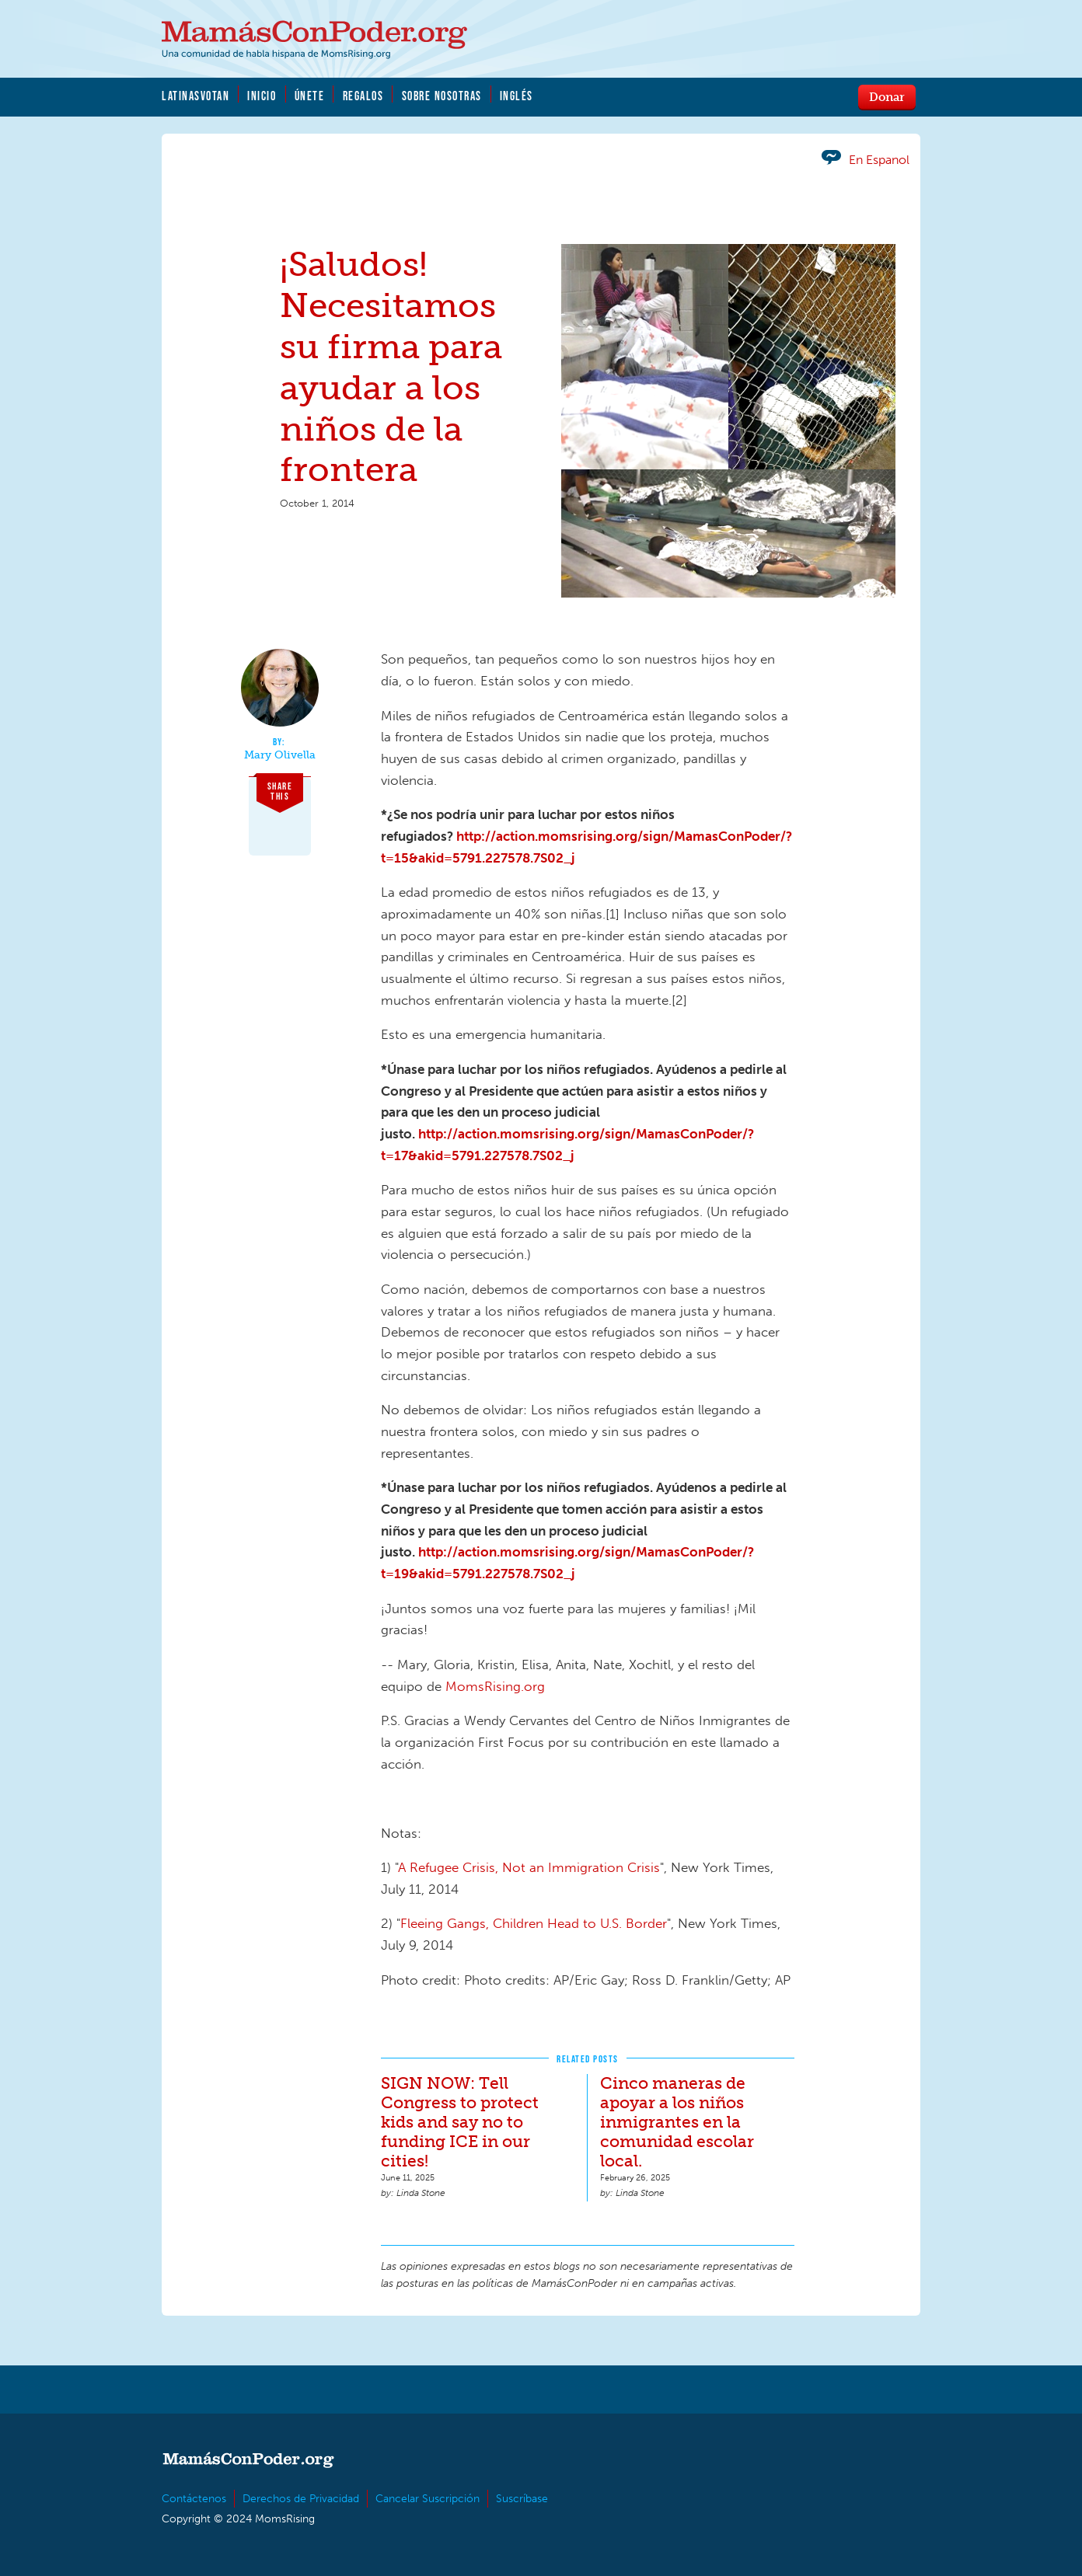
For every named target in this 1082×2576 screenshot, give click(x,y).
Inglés (516, 96)
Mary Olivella (280, 755)
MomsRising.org (495, 1686)
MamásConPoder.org (314, 40)
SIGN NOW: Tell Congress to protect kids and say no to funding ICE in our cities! (460, 2121)
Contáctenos (194, 2498)
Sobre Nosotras (442, 96)
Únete (310, 96)
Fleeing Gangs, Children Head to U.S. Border (533, 1923)
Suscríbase (522, 2498)
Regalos (363, 96)
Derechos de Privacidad (301, 2498)
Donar (887, 96)
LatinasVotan (195, 96)
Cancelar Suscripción (427, 2498)
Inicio (261, 96)
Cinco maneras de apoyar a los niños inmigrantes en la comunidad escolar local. (677, 2121)
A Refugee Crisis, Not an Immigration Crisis (529, 1867)
